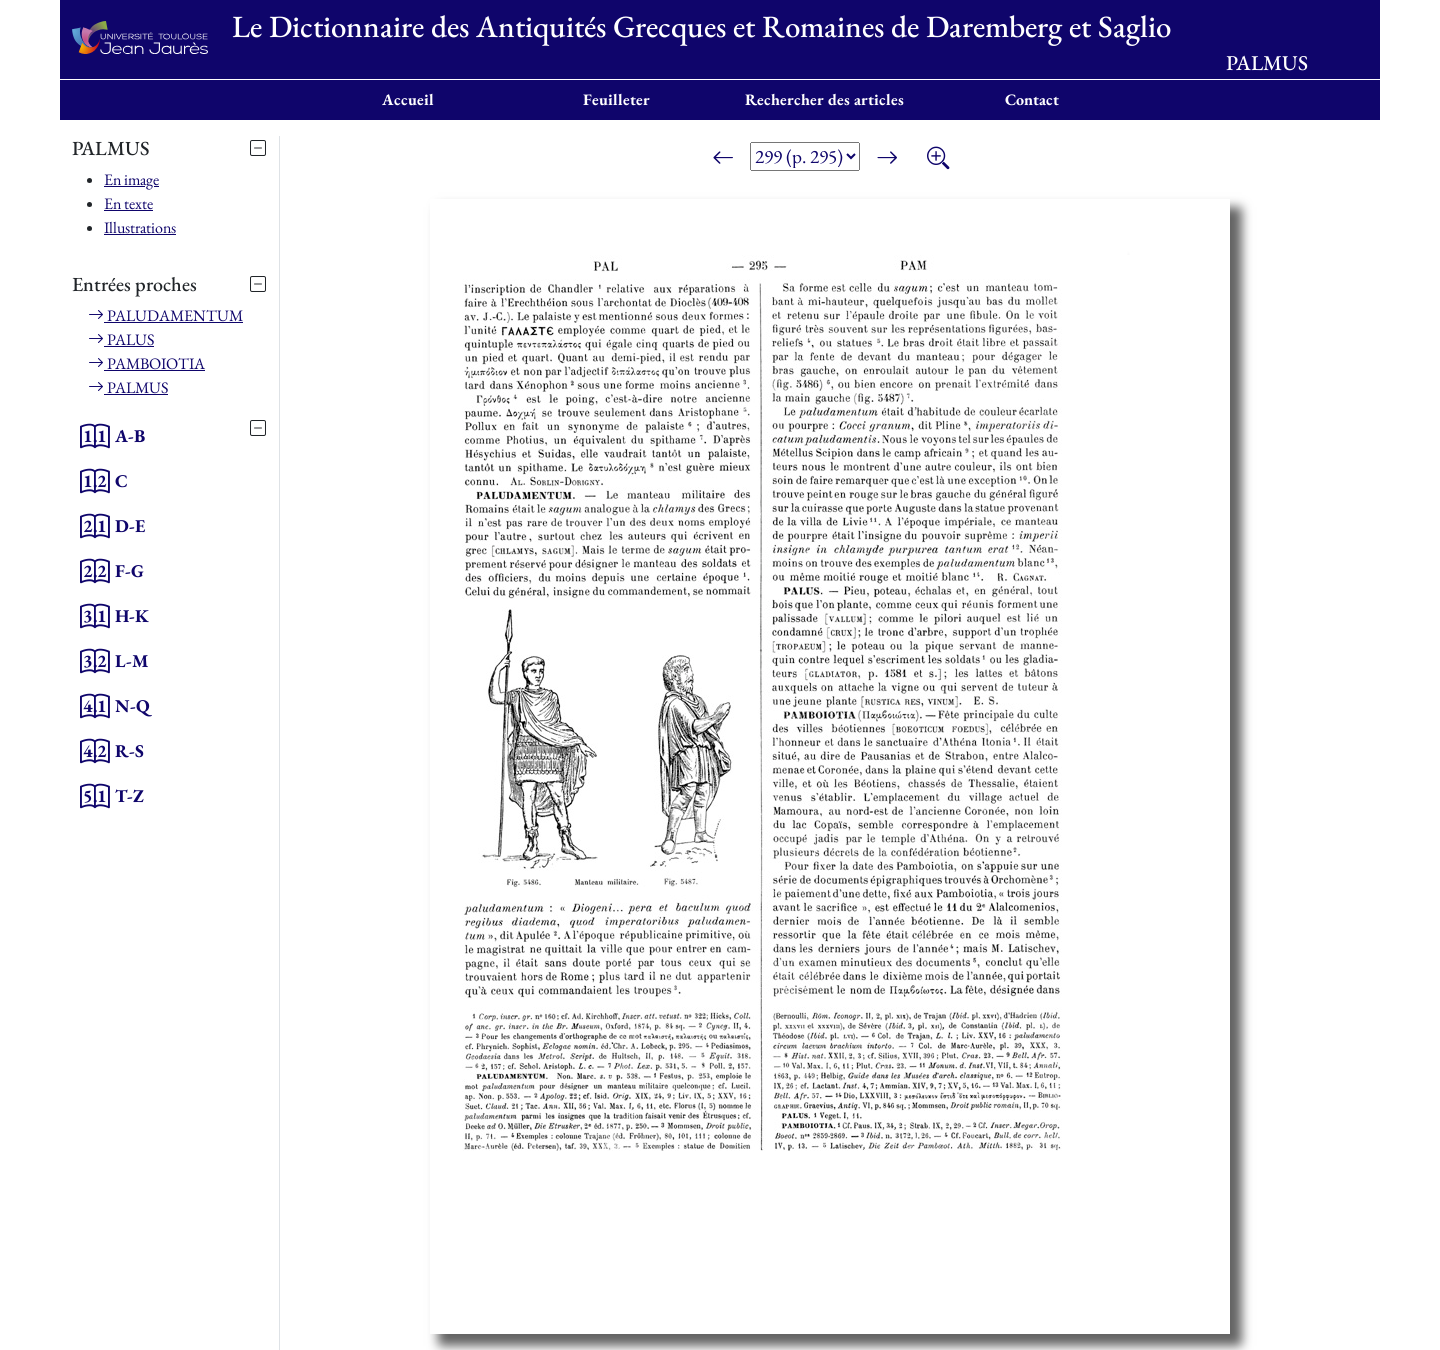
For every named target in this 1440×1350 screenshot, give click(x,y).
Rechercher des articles (824, 99)
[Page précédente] (723, 160)
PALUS (121, 339)
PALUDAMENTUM (165, 315)
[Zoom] (938, 160)
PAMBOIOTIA (146, 363)
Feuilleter (616, 99)
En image (131, 179)
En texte (128, 203)
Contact (1032, 99)
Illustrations (140, 227)
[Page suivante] (887, 160)
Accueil (408, 99)
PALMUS (128, 387)
